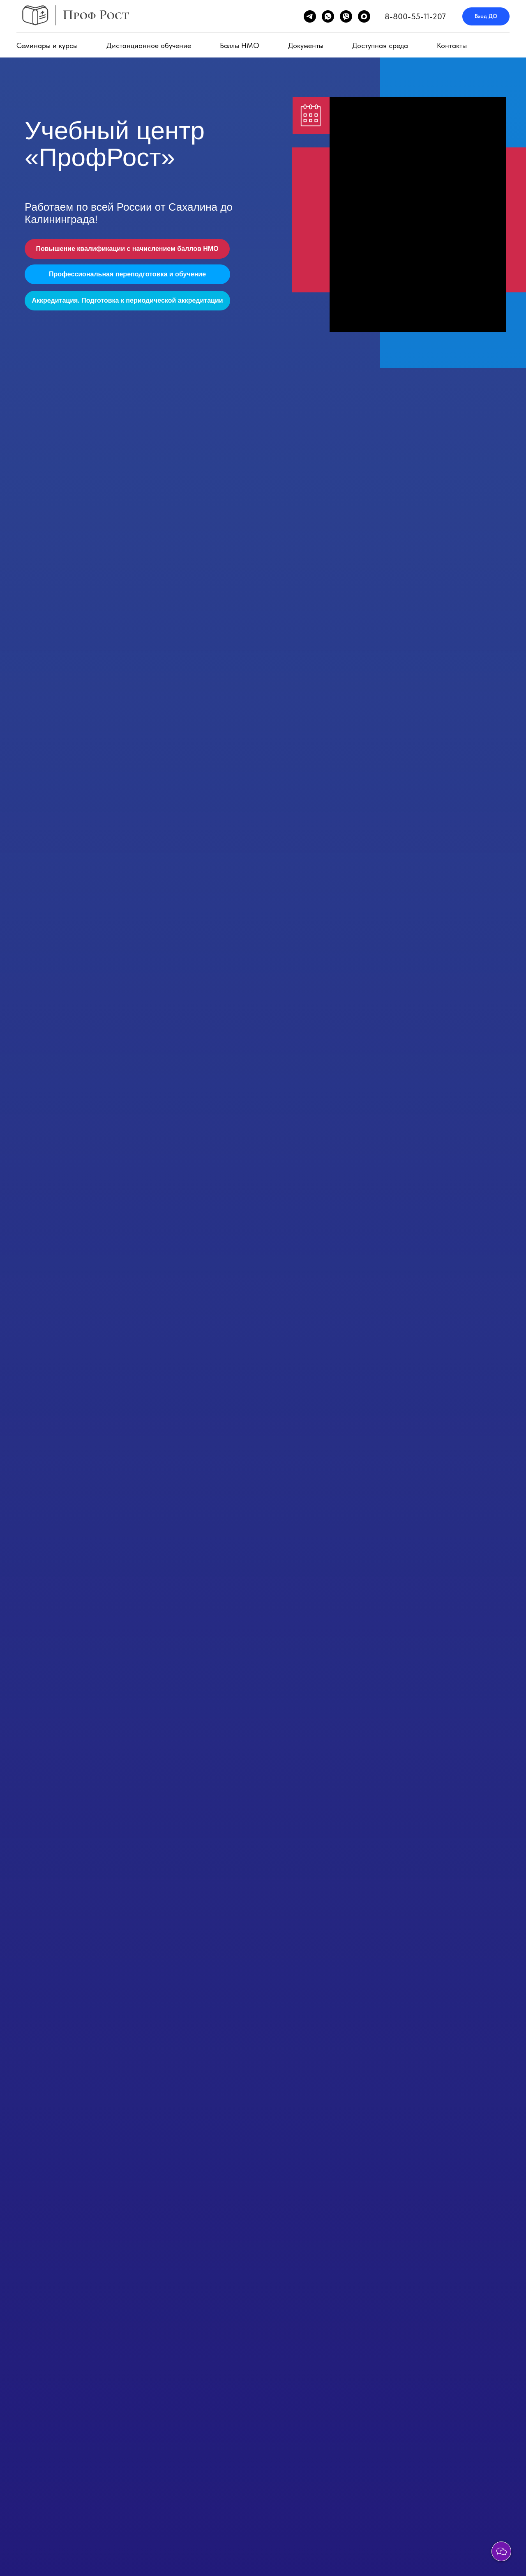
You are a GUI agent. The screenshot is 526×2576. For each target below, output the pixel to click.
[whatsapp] (328, 16)
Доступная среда (380, 45)
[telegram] (310, 16)
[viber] (346, 16)
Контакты (452, 45)
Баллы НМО (239, 45)
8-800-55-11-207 (415, 16)
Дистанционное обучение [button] (148, 45)
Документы (305, 45)
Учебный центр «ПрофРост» (115, 143)
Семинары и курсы (47, 45)
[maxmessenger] (364, 16)
